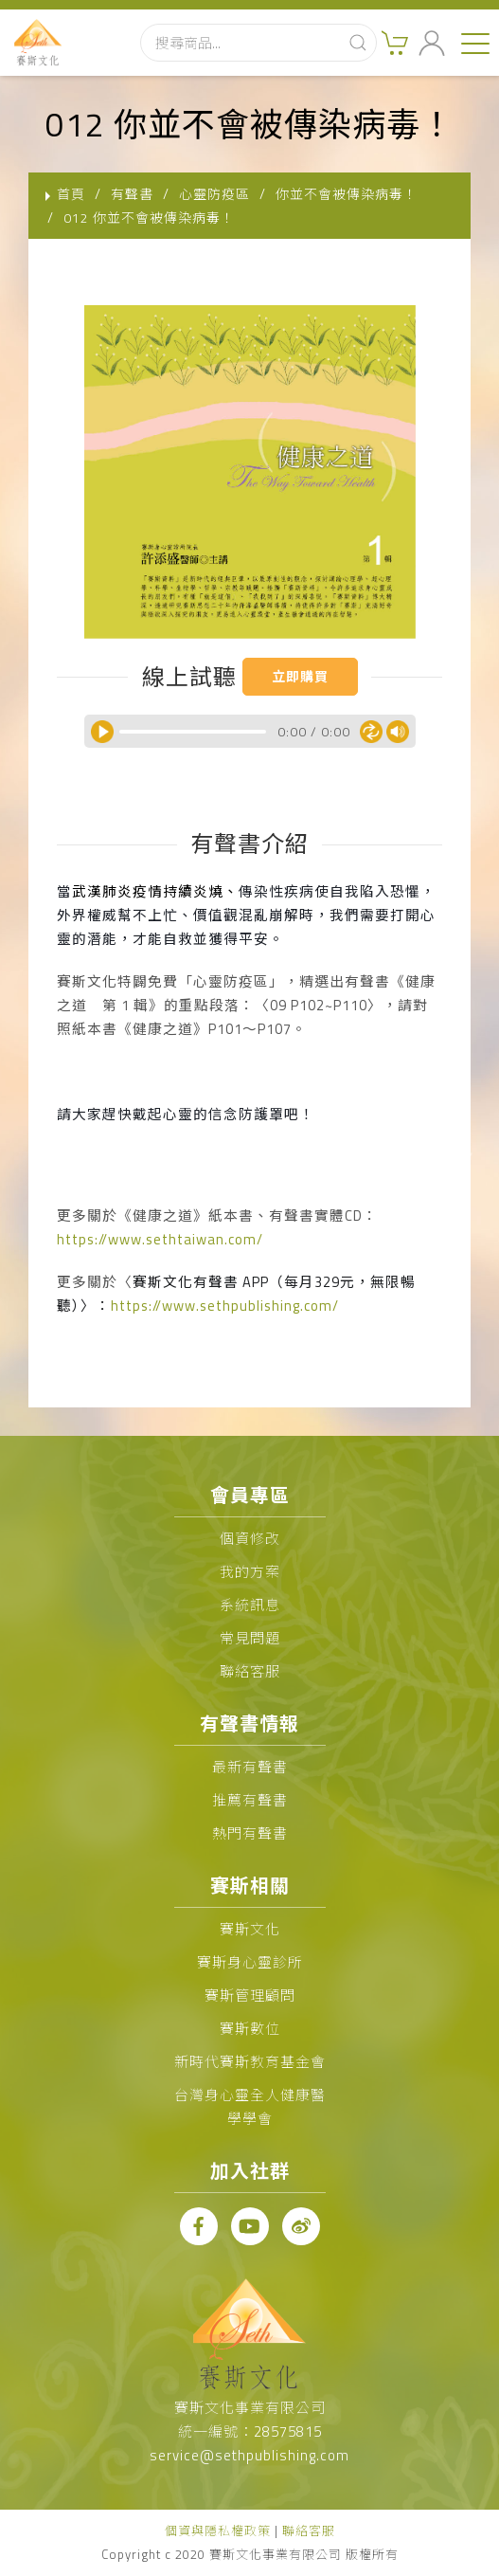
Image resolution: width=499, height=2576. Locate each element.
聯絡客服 (250, 1671)
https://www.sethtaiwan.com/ (160, 1239)
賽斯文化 (250, 1929)
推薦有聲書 (250, 1800)
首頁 (71, 194)
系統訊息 (250, 1605)
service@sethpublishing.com (249, 2455)
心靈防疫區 (214, 194)
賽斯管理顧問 (250, 1995)
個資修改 (250, 1539)
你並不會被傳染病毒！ (347, 194)
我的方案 (250, 1572)
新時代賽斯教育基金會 (250, 2062)
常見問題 (250, 1638)
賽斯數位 (250, 2029)
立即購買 (300, 676)
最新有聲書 (250, 1767)
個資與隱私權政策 (218, 2530)
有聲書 (132, 194)
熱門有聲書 (250, 1833)
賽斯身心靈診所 (250, 1962)
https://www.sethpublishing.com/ (225, 1305)
